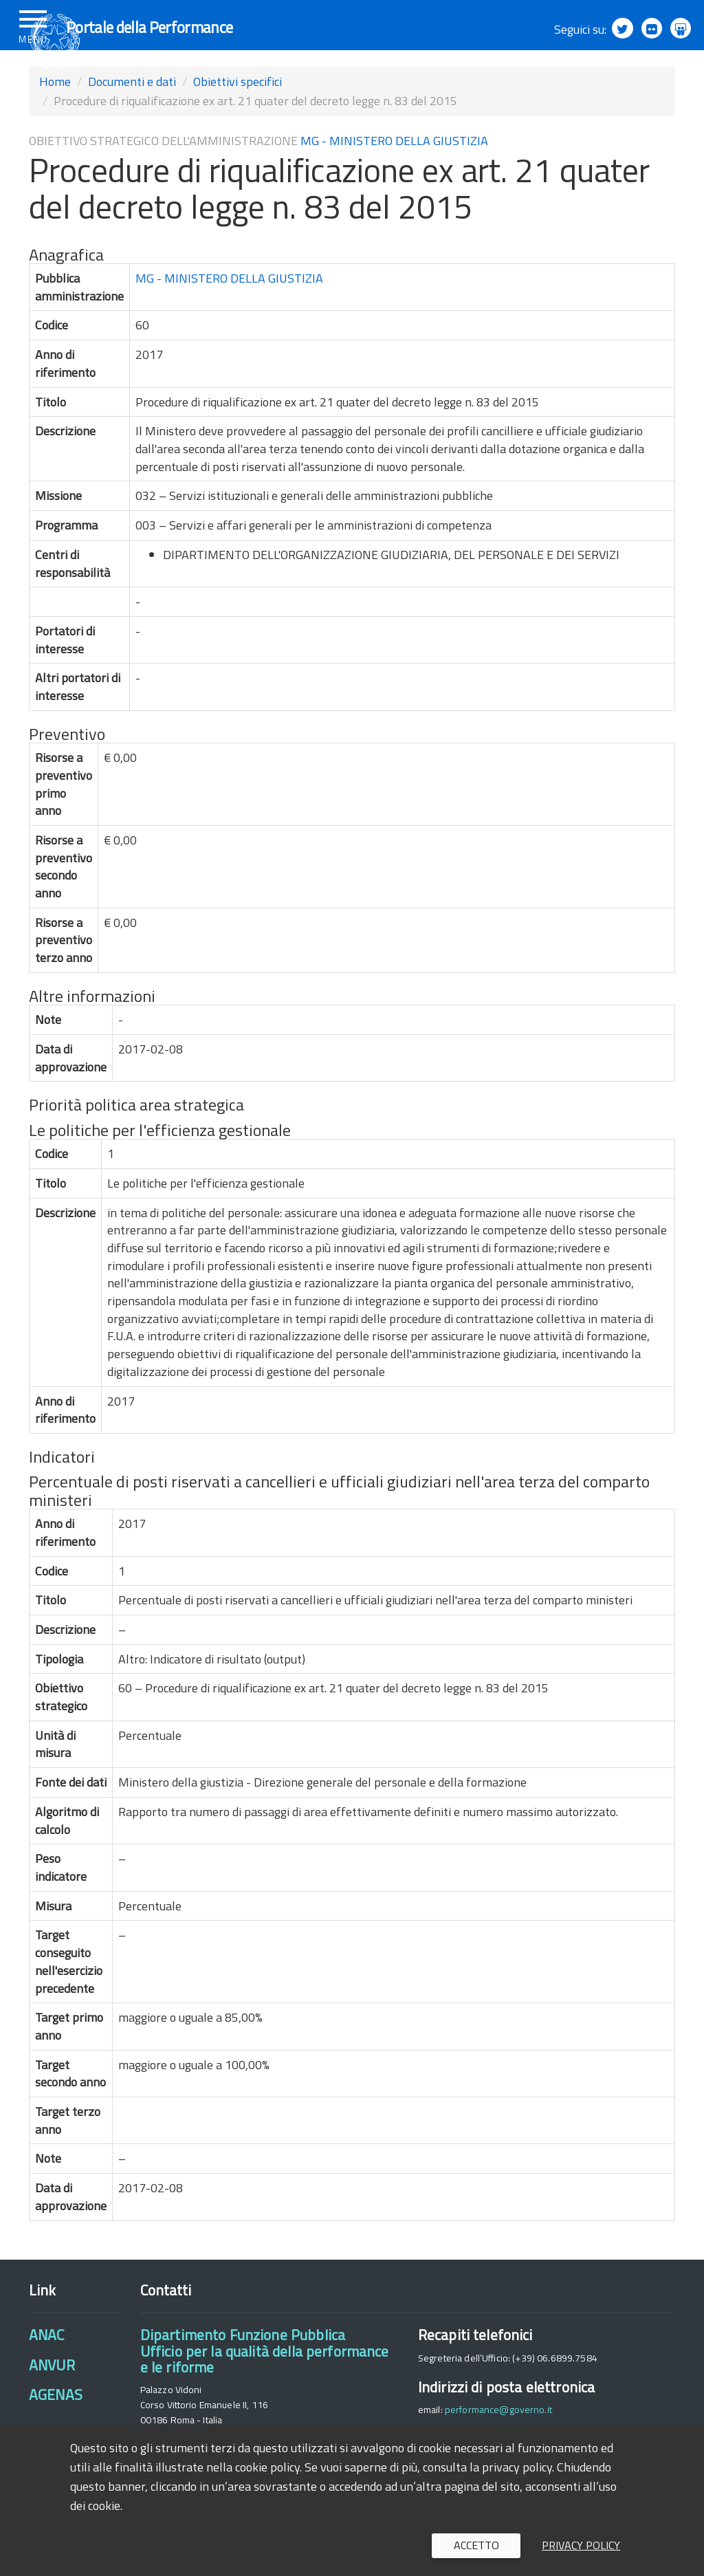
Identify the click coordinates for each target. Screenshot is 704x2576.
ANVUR (52, 2401)
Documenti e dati (132, 118)
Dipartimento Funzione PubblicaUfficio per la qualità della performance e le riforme (264, 2387)
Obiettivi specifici (237, 118)
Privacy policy (581, 2545)
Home (55, 118)
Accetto (476, 2545)
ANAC (47, 2371)
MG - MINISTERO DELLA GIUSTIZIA (394, 177)
